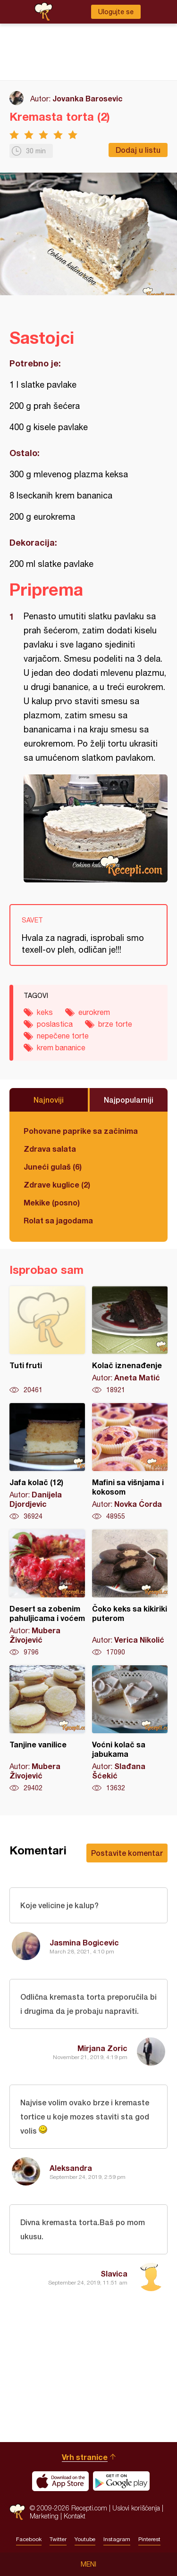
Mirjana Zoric (102, 2048)
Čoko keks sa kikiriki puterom (130, 1593)
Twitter (58, 2539)
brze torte (115, 1024)
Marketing (44, 2516)
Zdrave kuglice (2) (57, 1184)
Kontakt (74, 2516)
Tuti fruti (47, 1340)
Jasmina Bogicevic (84, 1942)
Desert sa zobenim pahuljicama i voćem (47, 1593)
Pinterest (149, 2539)
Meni (88, 2564)
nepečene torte (63, 1035)
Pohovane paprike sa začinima (81, 1130)
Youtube (85, 2539)
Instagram (116, 2539)
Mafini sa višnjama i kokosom (130, 1462)
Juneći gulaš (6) (53, 1166)
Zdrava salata (50, 1148)
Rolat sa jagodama (58, 1220)
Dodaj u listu (138, 149)
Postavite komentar (127, 1852)
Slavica (114, 2273)
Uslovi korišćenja (136, 2508)
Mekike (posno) (52, 1202)
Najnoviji (49, 1099)
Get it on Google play (121, 2481)
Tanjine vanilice (47, 1729)
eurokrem (94, 1012)
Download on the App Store (60, 2481)
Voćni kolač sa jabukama (130, 1729)
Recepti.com (17, 2512)
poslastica (55, 1024)
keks (45, 1012)
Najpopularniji (128, 1099)
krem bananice (61, 1047)
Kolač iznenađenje (130, 1340)
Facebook (29, 2539)
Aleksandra (71, 2167)
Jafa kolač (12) (47, 1462)
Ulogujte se (116, 12)
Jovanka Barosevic (87, 98)
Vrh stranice (85, 2456)
